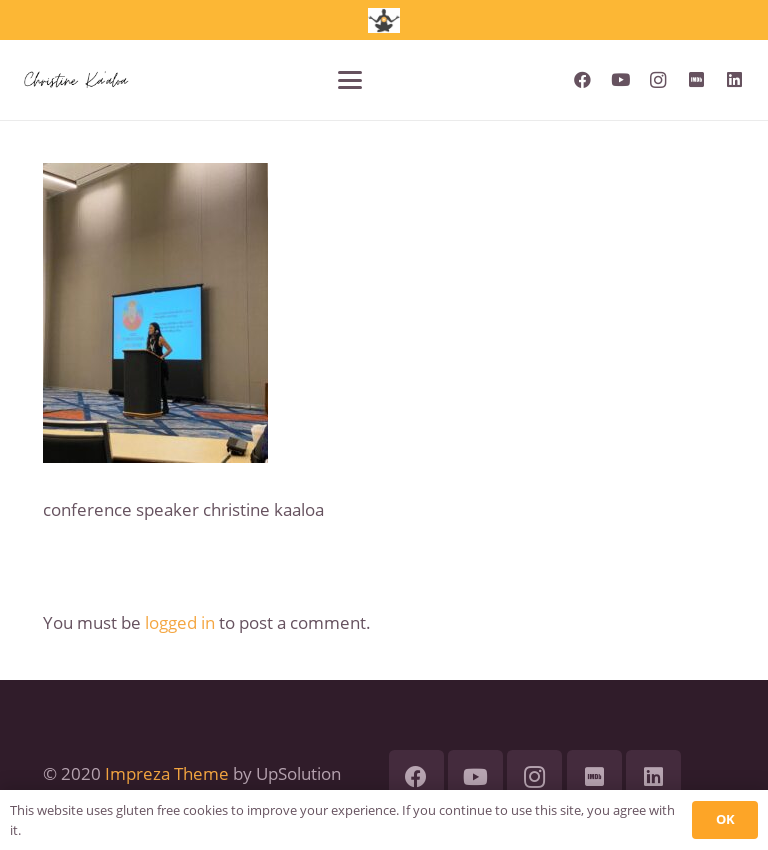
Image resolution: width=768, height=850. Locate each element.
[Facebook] (582, 80)
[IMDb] (696, 80)
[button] (350, 80)
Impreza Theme (167, 773)
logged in (180, 622)
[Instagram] (658, 80)
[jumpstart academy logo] (383, 20)
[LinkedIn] (734, 80)
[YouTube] (620, 80)
